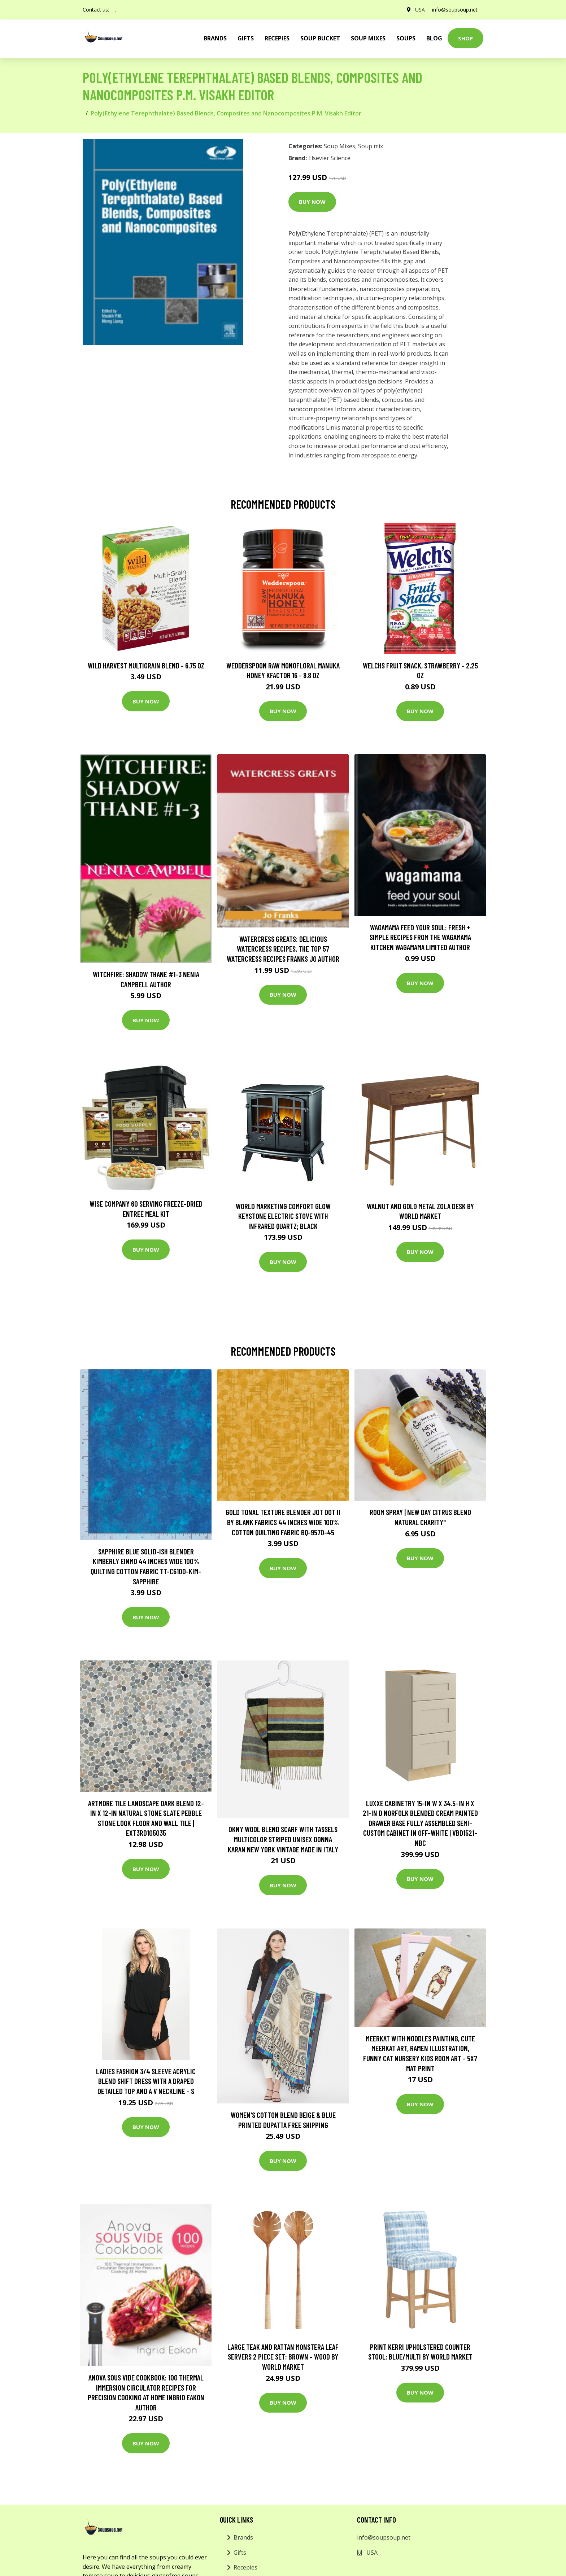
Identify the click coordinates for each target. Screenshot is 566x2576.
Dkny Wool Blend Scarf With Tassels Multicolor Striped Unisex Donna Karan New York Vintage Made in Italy (283, 1839)
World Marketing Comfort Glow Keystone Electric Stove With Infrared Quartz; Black (283, 1216)
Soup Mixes (368, 38)
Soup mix (370, 146)
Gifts (246, 38)
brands (215, 38)
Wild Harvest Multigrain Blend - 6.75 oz (146, 665)
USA (420, 9)
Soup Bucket (320, 38)
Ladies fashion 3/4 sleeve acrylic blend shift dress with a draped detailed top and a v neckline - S (146, 2081)
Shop (465, 38)
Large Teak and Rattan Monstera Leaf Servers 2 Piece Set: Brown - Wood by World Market (283, 2356)
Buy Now (312, 201)
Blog (434, 38)
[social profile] (115, 10)
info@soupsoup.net (455, 9)
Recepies (277, 38)
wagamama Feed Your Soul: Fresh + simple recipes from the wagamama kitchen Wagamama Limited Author (420, 937)
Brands (243, 2537)
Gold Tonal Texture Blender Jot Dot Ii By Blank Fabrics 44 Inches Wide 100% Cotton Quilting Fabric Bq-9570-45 (283, 1522)
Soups (405, 38)
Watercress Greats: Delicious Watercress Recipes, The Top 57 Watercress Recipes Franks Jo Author (283, 948)
